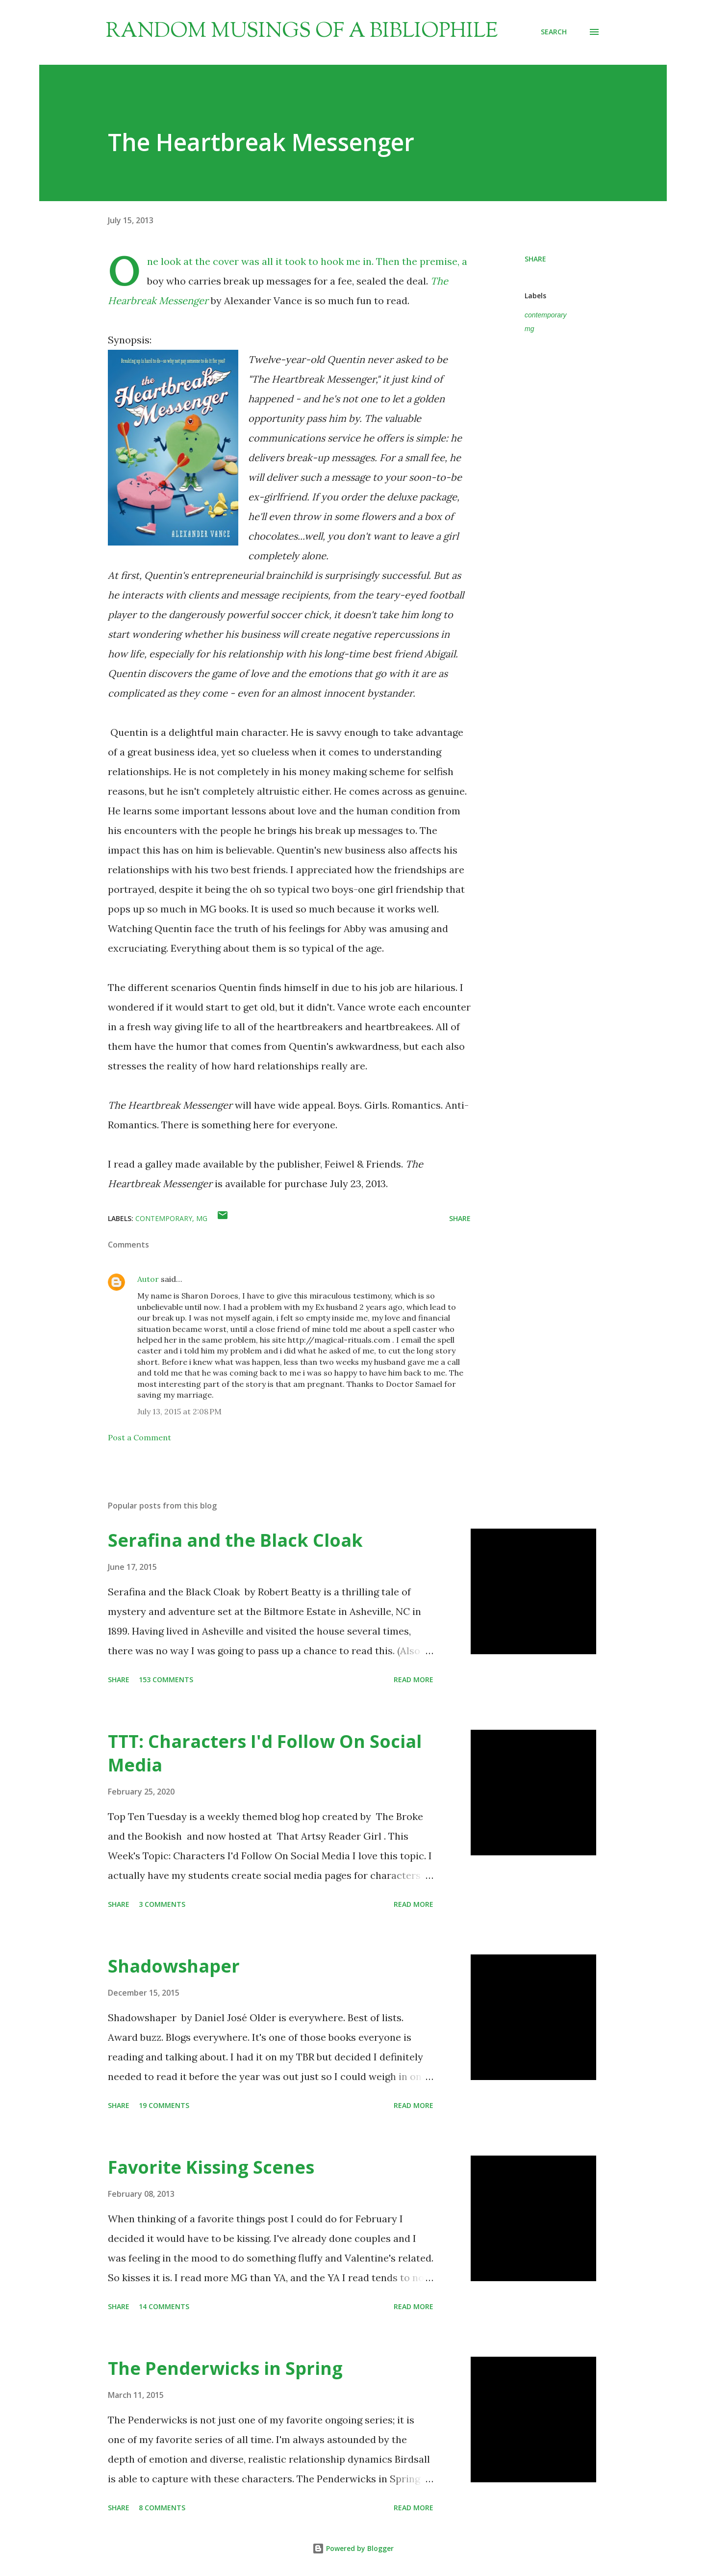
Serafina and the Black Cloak (235, 1540)
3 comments (162, 1904)
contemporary (546, 315)
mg (529, 329)
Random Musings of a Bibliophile (302, 32)
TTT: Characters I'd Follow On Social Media (265, 1753)
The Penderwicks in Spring (225, 2368)
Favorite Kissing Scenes (211, 2167)
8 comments (162, 2507)
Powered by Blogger (353, 2548)
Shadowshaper (174, 1966)
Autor (148, 1279)
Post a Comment (139, 1437)
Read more (413, 1679)
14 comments (164, 2306)
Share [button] (535, 258)
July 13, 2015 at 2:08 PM (179, 1411)
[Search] (554, 32)
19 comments (164, 2105)
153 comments (166, 1679)
